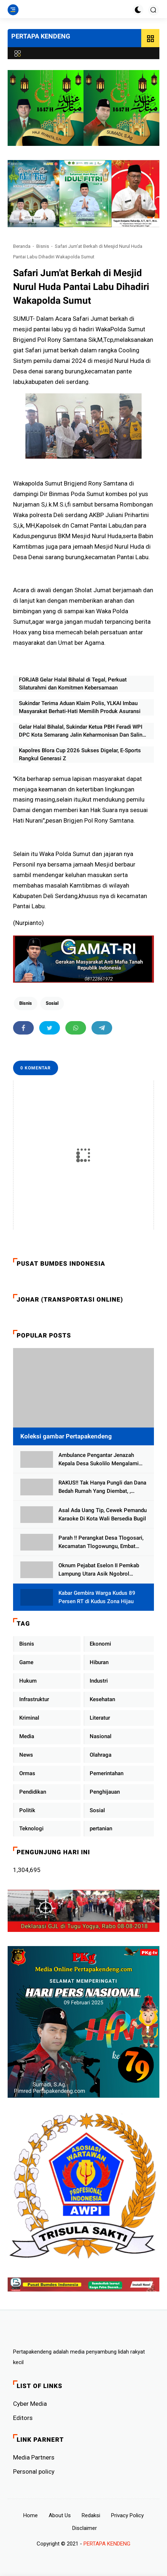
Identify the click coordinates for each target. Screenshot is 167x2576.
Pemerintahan (106, 1773)
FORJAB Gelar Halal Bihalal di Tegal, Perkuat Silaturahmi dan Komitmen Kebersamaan (73, 683)
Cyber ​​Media (30, 2403)
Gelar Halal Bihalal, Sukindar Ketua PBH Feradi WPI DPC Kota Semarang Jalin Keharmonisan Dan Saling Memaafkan (82, 731)
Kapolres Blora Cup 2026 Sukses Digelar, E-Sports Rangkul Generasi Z (80, 754)
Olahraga (100, 1755)
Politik (27, 1810)
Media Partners (33, 2457)
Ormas (27, 1773)
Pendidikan (32, 1792)
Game (26, 1662)
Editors (23, 2417)
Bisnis (42, 246)
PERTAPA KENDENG (40, 36)
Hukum (28, 1681)
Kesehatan (102, 1699)
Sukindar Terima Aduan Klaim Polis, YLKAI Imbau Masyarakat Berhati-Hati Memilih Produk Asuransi (79, 707)
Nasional (100, 1736)
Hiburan (99, 1662)
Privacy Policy (127, 2515)
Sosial (52, 1003)
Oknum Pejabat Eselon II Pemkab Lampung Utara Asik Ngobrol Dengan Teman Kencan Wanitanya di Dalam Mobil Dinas (102, 1570)
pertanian (101, 1828)
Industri (99, 1681)
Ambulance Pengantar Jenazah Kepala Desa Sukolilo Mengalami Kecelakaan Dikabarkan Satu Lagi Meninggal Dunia (98, 1459)
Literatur (100, 1718)
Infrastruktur (34, 1699)
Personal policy (33, 2471)
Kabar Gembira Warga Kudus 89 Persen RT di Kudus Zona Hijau (96, 1597)
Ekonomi (100, 1644)
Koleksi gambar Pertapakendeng (66, 1436)
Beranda (21, 246)
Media (26, 1736)
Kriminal (29, 1718)
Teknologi (31, 1828)
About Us (60, 2515)
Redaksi (91, 2515)
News (26, 1755)
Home (30, 2515)
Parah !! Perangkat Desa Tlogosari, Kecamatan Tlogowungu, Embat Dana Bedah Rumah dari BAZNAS (100, 1542)
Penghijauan (105, 1792)
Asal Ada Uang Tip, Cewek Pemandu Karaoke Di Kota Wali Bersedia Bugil (102, 1514)
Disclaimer (84, 2528)
